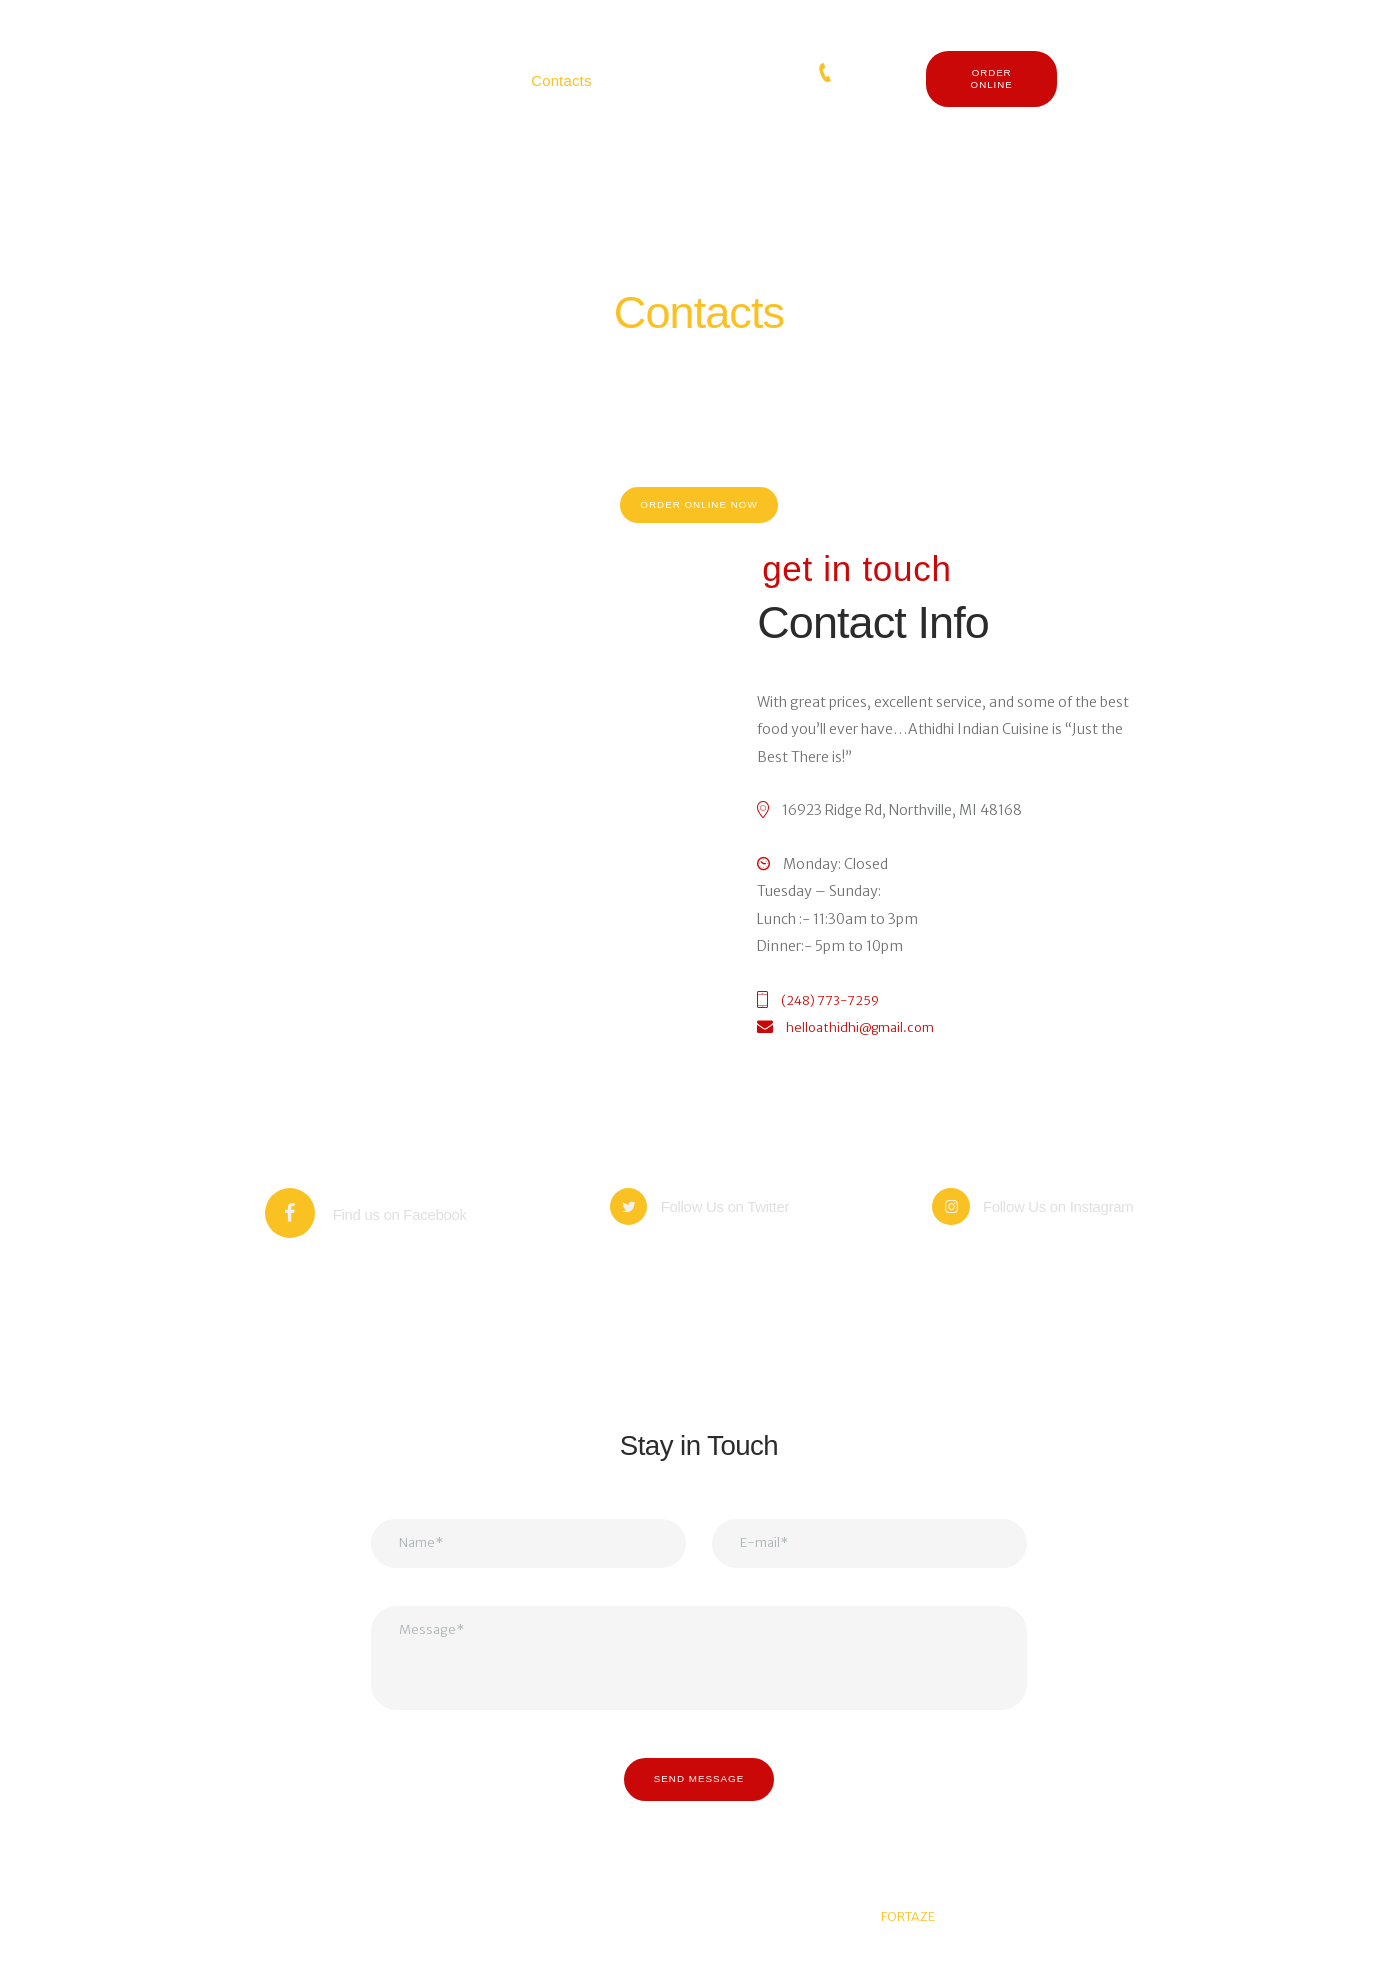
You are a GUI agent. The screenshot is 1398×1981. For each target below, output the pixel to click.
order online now (698, 511)
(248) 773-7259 (876, 74)
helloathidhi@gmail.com (869, 1042)
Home (664, 356)
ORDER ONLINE (992, 79)
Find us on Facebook (399, 1228)
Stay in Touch (699, 1454)
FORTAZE (908, 1949)
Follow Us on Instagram (1066, 1228)
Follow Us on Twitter (734, 1228)
